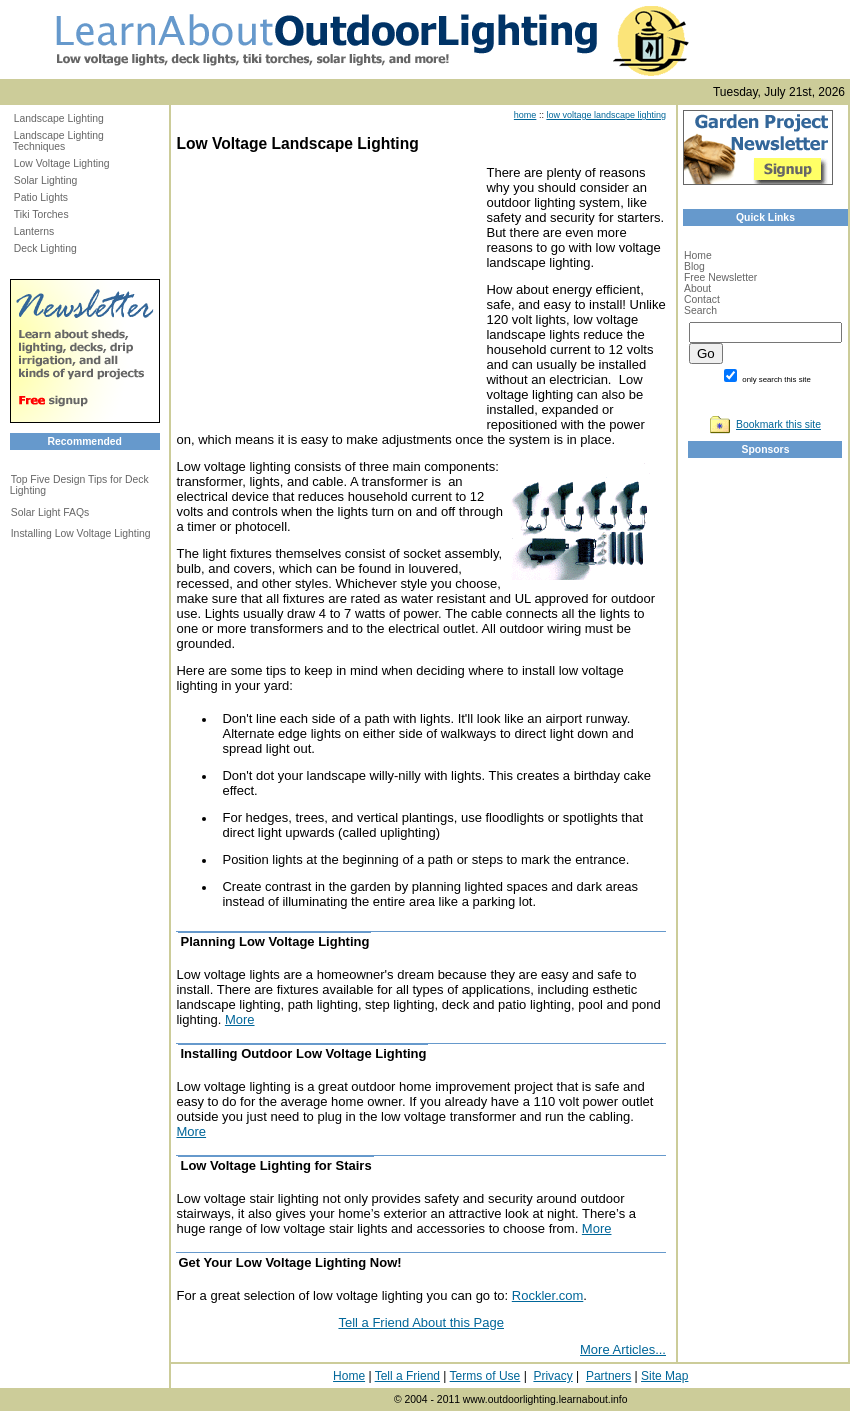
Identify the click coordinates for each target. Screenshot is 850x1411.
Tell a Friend (407, 1376)
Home (698, 255)
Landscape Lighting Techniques (58, 141)
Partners (608, 1376)
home (525, 115)
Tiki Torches (41, 214)
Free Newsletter (720, 277)
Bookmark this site (778, 424)
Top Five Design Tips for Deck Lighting (79, 485)
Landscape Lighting (59, 118)
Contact (702, 299)
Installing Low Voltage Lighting (81, 533)
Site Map (664, 1376)
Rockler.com (548, 1295)
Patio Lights (41, 197)
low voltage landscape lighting (606, 115)
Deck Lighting (45, 248)
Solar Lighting (46, 180)
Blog (694, 266)
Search (700, 310)
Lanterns (34, 231)
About (697, 288)
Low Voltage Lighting (62, 163)
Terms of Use (485, 1376)
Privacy (552, 1376)
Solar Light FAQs (50, 512)
